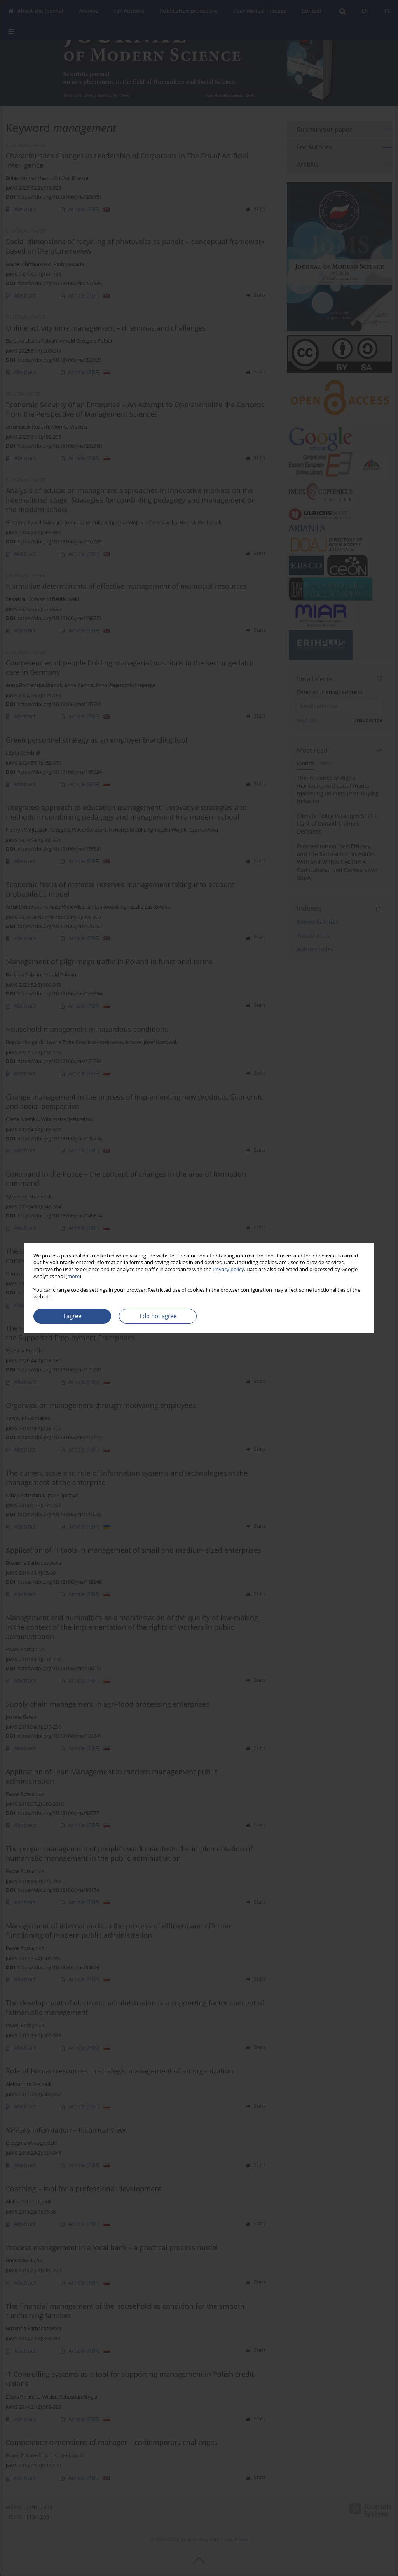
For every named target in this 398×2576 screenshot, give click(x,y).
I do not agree (158, 1316)
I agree (72, 1316)
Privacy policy (228, 1269)
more (73, 1276)
